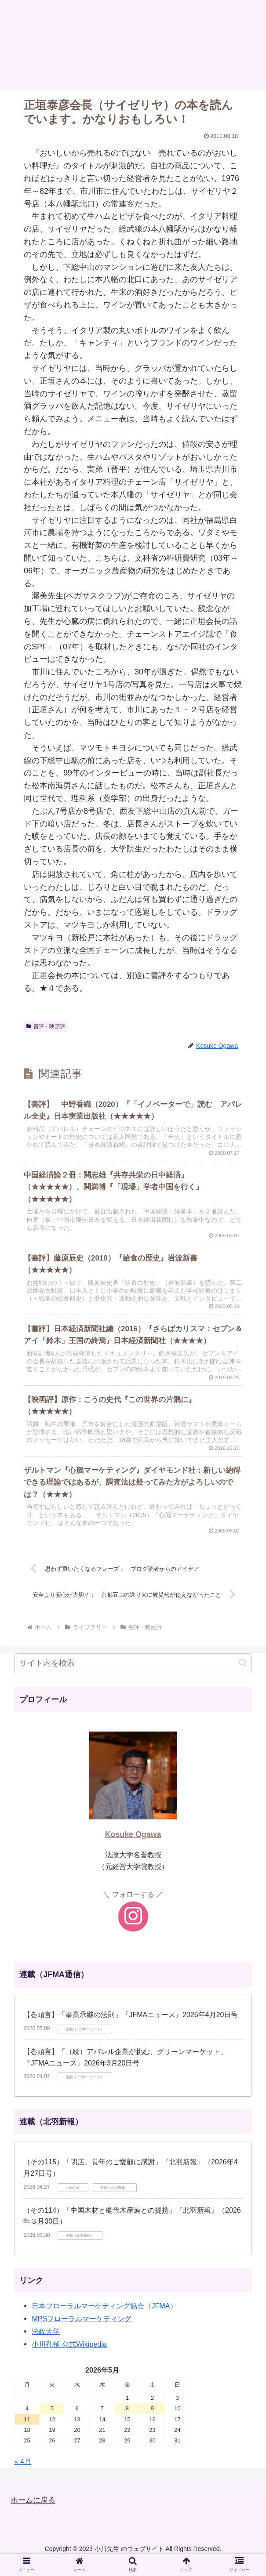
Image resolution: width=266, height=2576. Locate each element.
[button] (243, 1677)
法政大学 (46, 2346)
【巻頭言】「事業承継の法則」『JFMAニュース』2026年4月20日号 (130, 2029)
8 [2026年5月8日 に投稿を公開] (127, 2423)
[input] (132, 1678)
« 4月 (22, 2476)
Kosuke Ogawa (133, 1848)
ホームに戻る (34, 2514)
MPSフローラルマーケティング (81, 2333)
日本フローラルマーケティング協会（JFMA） (104, 2320)
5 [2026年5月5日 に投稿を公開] (52, 2423)
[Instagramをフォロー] (133, 1931)
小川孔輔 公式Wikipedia (69, 2359)
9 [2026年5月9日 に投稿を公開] (152, 2423)
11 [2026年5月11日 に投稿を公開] (27, 2434)
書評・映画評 (45, 1026)
